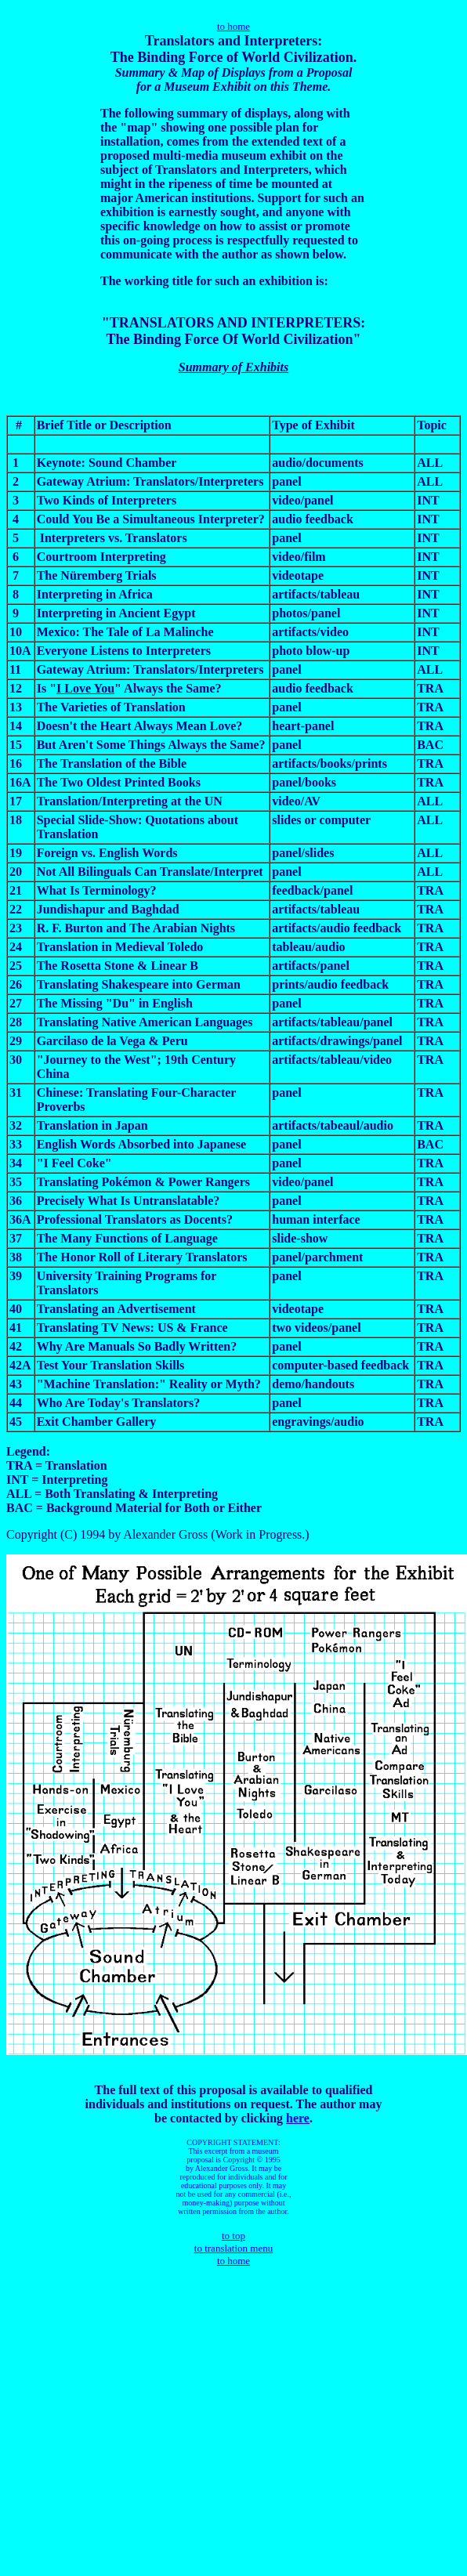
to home (233, 26)
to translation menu (233, 2248)
